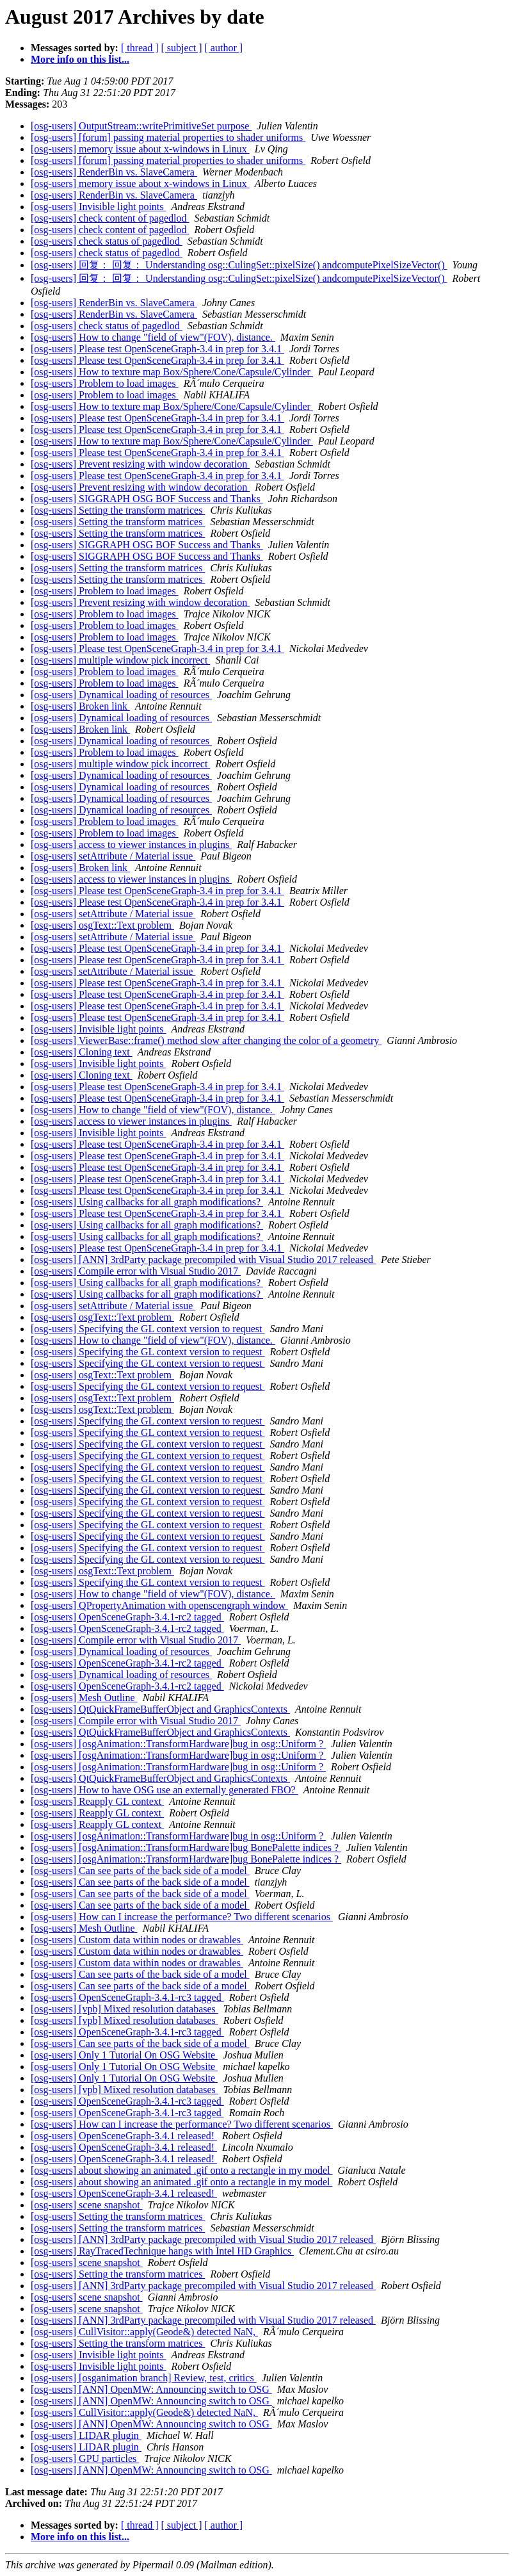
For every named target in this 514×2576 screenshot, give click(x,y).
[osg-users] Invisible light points (98, 206)
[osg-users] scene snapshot (87, 2204)
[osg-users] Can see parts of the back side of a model (140, 1870)
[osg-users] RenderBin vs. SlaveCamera (114, 172)
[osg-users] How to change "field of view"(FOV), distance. (153, 337)
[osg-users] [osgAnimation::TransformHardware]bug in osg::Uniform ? (178, 1743)
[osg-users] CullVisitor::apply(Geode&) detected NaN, (144, 2331)
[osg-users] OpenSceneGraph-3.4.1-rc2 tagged (127, 1616)
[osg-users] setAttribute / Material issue (113, 856)
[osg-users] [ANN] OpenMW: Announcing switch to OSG (151, 2389)
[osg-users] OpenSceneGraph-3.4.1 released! (124, 2135)
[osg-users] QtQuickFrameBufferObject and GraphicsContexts (160, 1709)
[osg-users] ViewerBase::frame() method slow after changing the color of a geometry (206, 1040)
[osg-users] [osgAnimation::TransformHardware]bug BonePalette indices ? (186, 1847)
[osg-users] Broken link (80, 706)
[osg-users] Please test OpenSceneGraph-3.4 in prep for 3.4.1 (157, 348)
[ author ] (224, 47)
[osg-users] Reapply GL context (97, 1801)
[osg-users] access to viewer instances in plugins (131, 844)
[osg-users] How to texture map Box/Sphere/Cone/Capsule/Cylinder (172, 371)
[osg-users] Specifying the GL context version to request (148, 1328)
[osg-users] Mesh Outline (84, 1697)
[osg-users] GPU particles (85, 2458)
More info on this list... (80, 59)
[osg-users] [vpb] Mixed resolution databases (124, 2008)
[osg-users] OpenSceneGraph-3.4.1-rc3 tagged (127, 1997)
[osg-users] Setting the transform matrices (118, 510)
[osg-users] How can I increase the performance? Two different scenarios (182, 1916)
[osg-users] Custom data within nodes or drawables (137, 1939)
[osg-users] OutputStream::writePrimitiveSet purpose (141, 125)
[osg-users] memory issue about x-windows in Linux (140, 148)
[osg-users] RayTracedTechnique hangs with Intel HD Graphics (162, 2251)
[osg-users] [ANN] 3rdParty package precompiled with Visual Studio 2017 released (203, 1259)
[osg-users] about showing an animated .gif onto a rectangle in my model (181, 2170)
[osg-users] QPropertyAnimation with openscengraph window (159, 1605)
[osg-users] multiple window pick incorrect (120, 660)
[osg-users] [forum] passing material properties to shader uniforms (168, 137)
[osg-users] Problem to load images (105, 383)
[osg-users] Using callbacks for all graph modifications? (147, 1201)
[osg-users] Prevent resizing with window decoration (140, 464)
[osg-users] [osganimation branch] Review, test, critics (144, 2377)
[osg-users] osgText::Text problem (102, 925)
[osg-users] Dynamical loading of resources (121, 694)
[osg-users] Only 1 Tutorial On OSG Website (124, 2055)
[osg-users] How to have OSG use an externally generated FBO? (164, 1789)
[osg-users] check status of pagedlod (106, 241)
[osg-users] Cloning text (82, 1052)
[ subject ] (181, 47)
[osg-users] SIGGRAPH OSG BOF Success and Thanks (147, 498)
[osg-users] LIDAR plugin (86, 2435)
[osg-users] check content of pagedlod (110, 218)
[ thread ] (140, 47)
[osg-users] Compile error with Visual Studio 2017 (136, 1271)
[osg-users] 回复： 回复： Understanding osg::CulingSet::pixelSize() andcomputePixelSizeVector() (239, 264)
